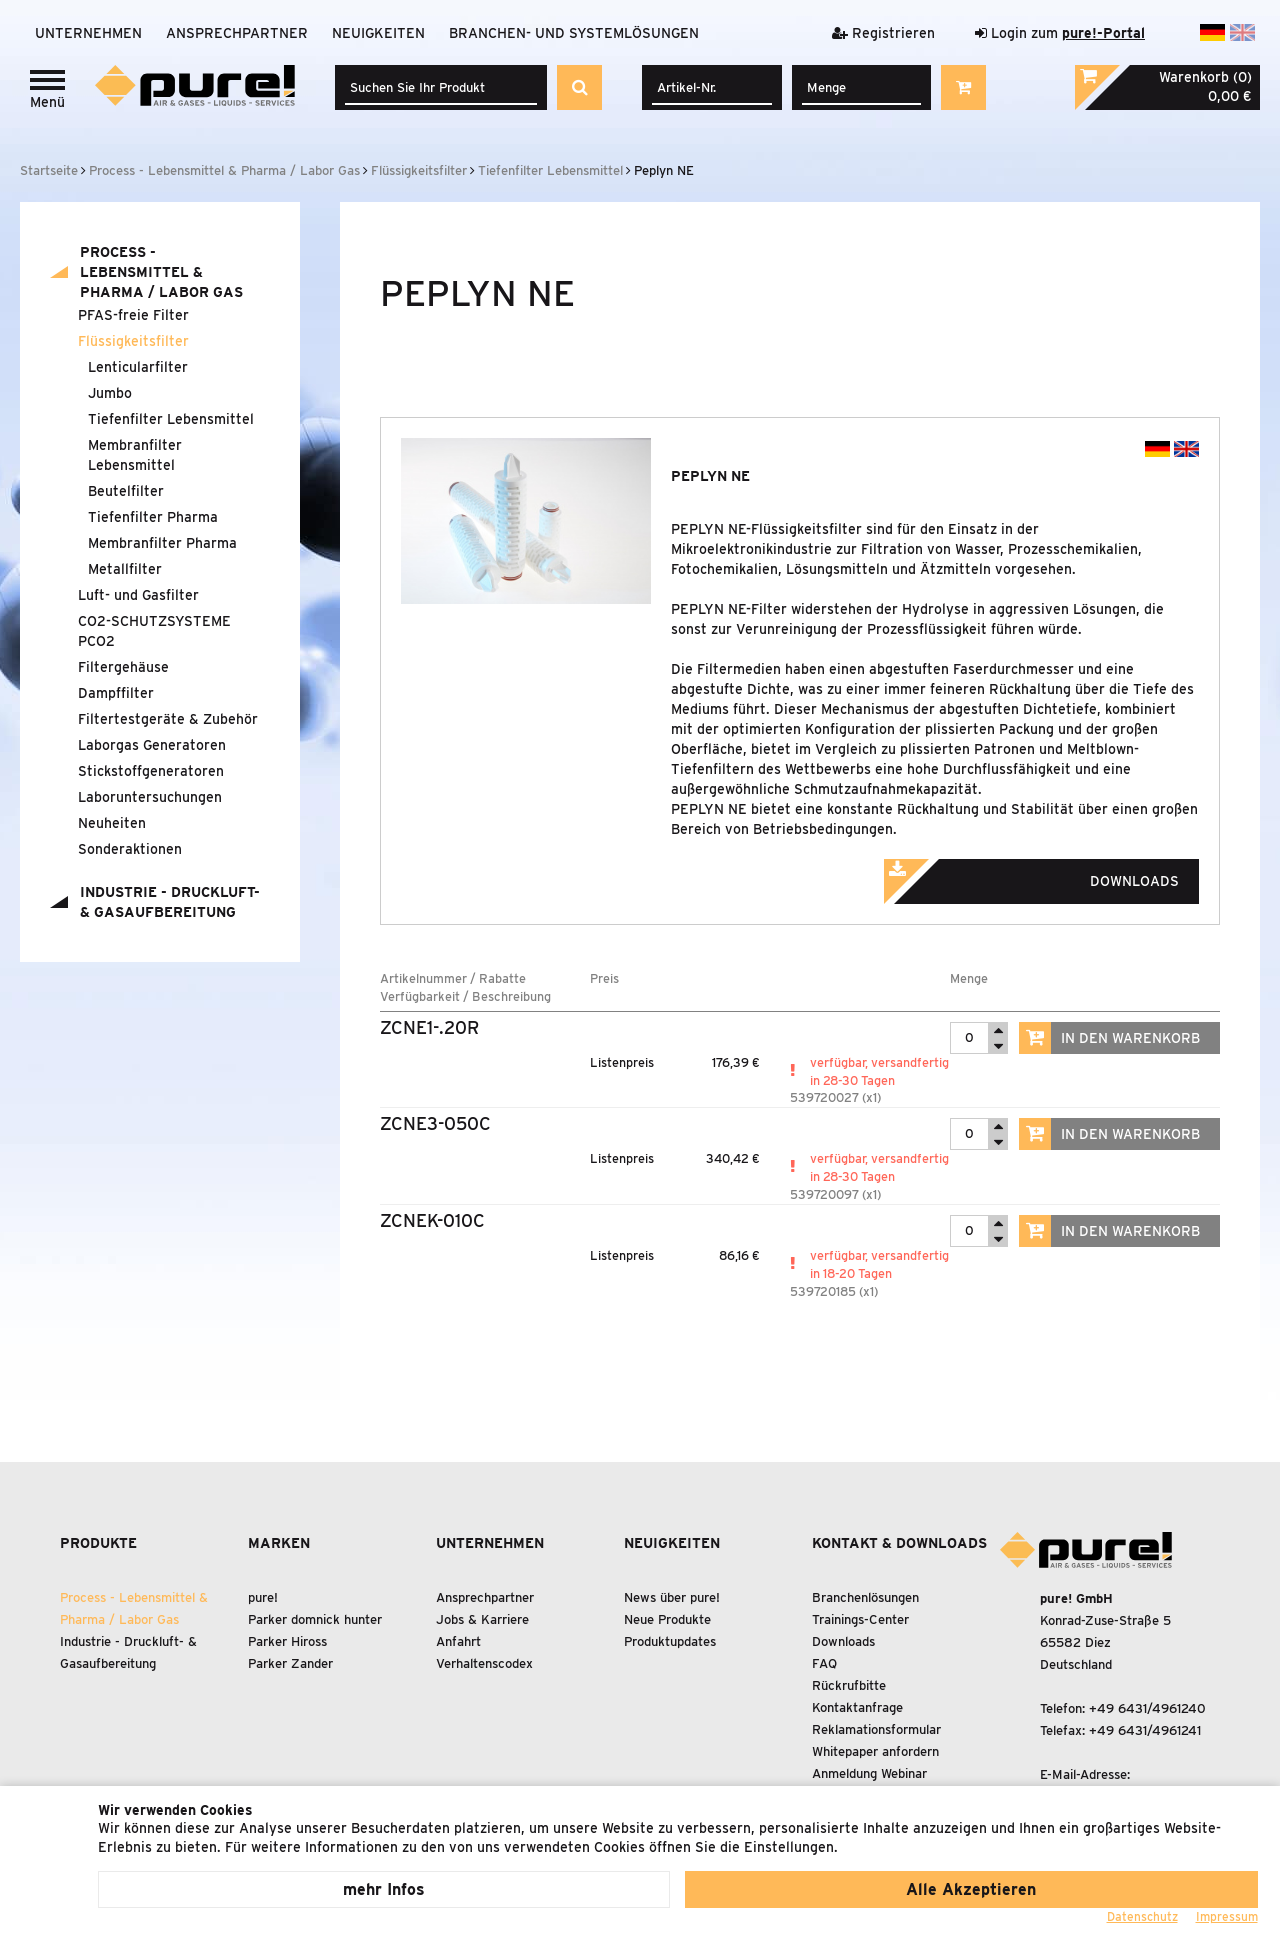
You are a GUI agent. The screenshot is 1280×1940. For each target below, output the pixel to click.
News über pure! (672, 1597)
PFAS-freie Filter (133, 315)
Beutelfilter (126, 491)
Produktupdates (670, 1641)
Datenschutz (1142, 1916)
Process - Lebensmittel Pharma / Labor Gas (161, 272)
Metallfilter (125, 569)
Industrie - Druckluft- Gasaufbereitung (170, 902)
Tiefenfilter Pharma (153, 517)
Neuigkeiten (378, 33)
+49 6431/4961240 (1147, 1708)
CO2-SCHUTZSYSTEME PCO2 (154, 631)
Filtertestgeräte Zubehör (168, 719)
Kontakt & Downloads (899, 1543)
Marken (279, 1543)
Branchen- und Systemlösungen (574, 33)
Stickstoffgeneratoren (151, 771)
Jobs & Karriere (482, 1619)
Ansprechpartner (237, 33)
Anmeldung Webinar (869, 1773)
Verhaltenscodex (484, 1663)
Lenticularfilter (138, 367)
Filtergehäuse (123, 667)
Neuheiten (112, 823)
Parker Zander (290, 1663)
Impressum (1227, 1916)
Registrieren (883, 33)
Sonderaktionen (130, 849)
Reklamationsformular (876, 1729)
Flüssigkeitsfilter (133, 341)
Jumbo (110, 393)
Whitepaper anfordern (875, 1751)
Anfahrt (458, 1641)
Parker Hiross (287, 1641)
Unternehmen (88, 33)
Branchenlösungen (865, 1597)
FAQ (824, 1663)
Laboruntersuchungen (150, 797)
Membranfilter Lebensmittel (135, 455)
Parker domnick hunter (315, 1619)
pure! (263, 1597)
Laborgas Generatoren (152, 745)
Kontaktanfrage (857, 1707)
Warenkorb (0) (1205, 77)
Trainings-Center (860, 1619)
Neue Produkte (667, 1619)
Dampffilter (116, 693)
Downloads (1059, 875)
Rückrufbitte (849, 1685)
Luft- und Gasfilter (138, 595)
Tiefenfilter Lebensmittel (171, 419)
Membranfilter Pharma (162, 543)
